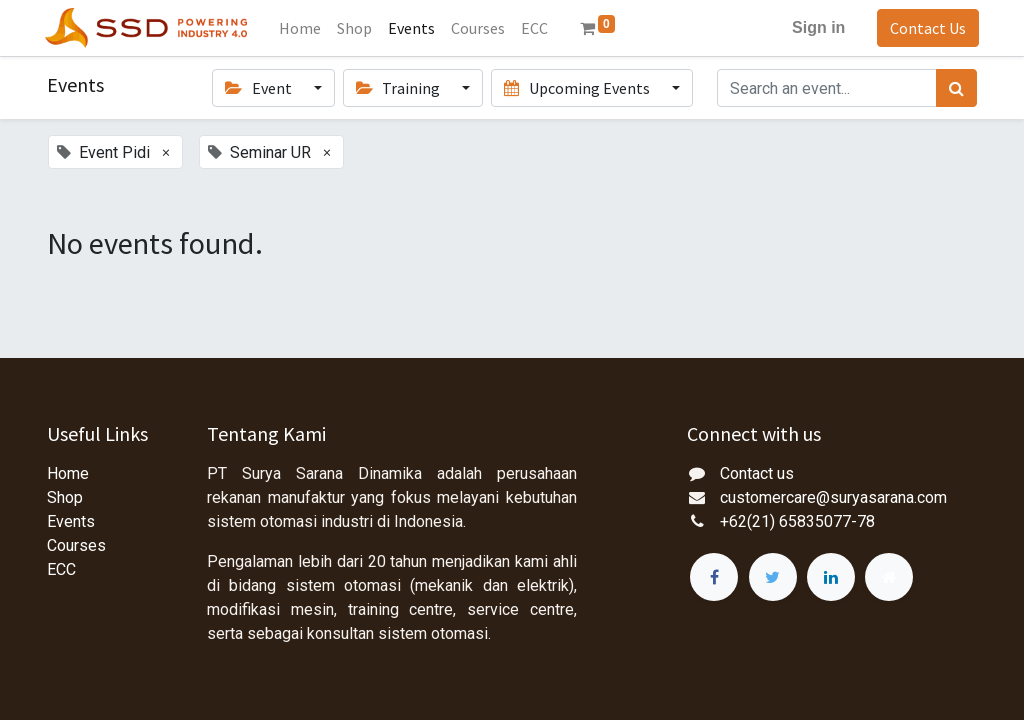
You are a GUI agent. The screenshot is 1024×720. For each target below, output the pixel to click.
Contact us (757, 473)
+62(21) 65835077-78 (797, 521)
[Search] (956, 88)
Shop (65, 497)
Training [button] (399, 88)
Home (68, 473)
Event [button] (259, 88)
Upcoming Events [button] (578, 88)
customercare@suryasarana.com (833, 497)
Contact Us (926, 28)
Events (71, 521)
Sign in (816, 27)
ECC (61, 569)
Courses (76, 545)
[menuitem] (303, 28)
